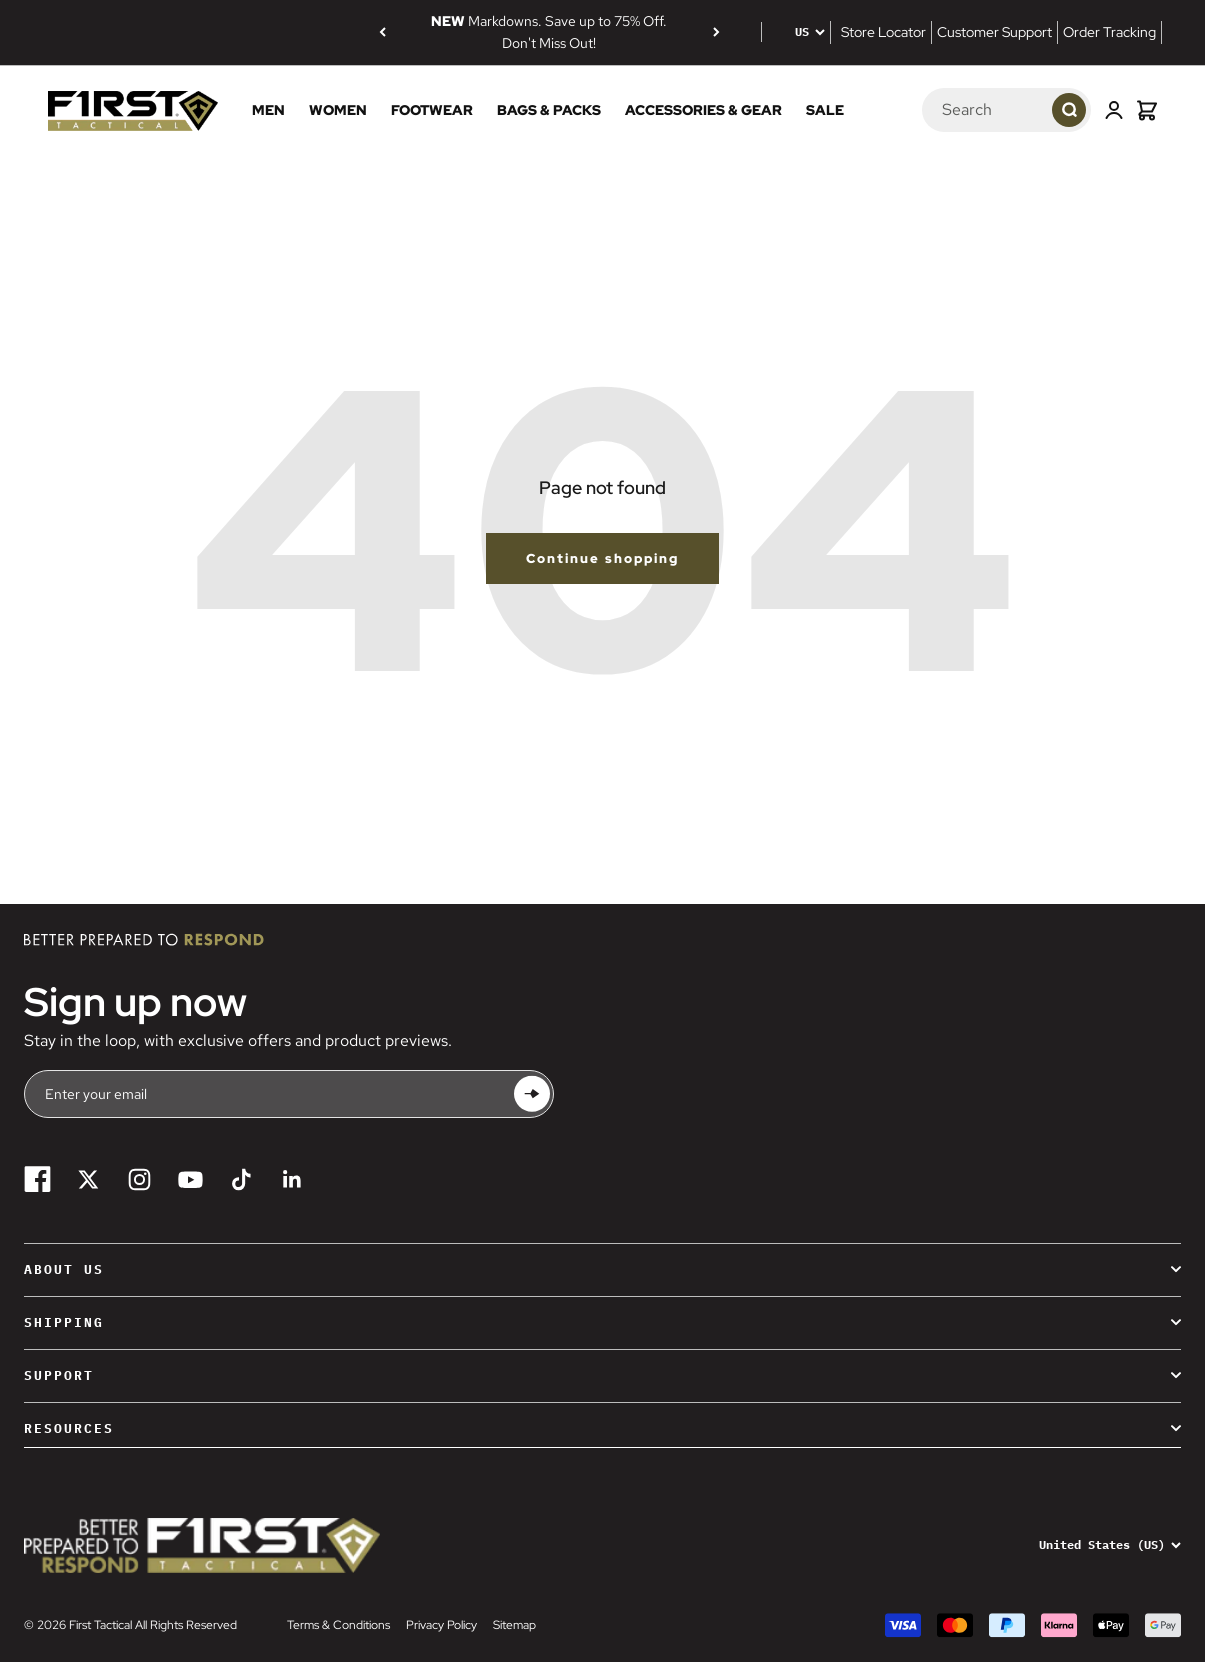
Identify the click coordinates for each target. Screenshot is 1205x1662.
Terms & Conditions (338, 1625)
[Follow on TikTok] (241, 1179)
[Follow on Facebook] (37, 1179)
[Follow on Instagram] (139, 1179)
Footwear (432, 110)
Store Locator (883, 32)
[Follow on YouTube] (190, 1179)
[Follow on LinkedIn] (292, 1179)
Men (268, 110)
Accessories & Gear (703, 110)
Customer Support (994, 32)
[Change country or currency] (796, 32)
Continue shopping (602, 558)
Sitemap (514, 1625)
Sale (825, 110)
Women (338, 110)
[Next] (716, 32)
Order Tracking (1109, 32)
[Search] (972, 110)
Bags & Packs (549, 110)
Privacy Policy (441, 1625)
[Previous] (382, 32)
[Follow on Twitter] (88, 1179)
